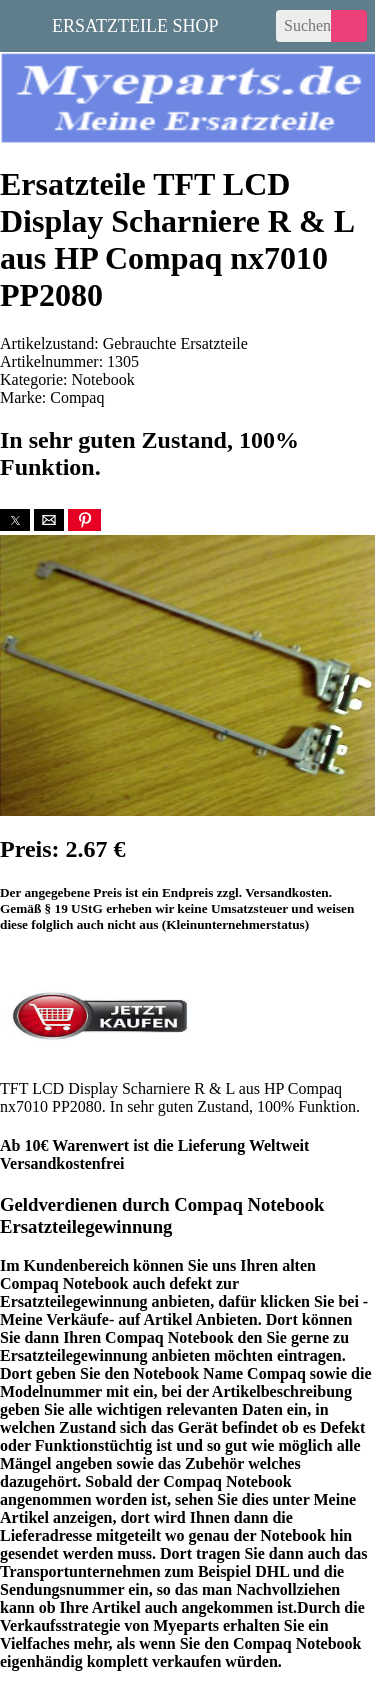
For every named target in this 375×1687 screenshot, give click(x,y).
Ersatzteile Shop (135, 24)
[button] (15, 520)
